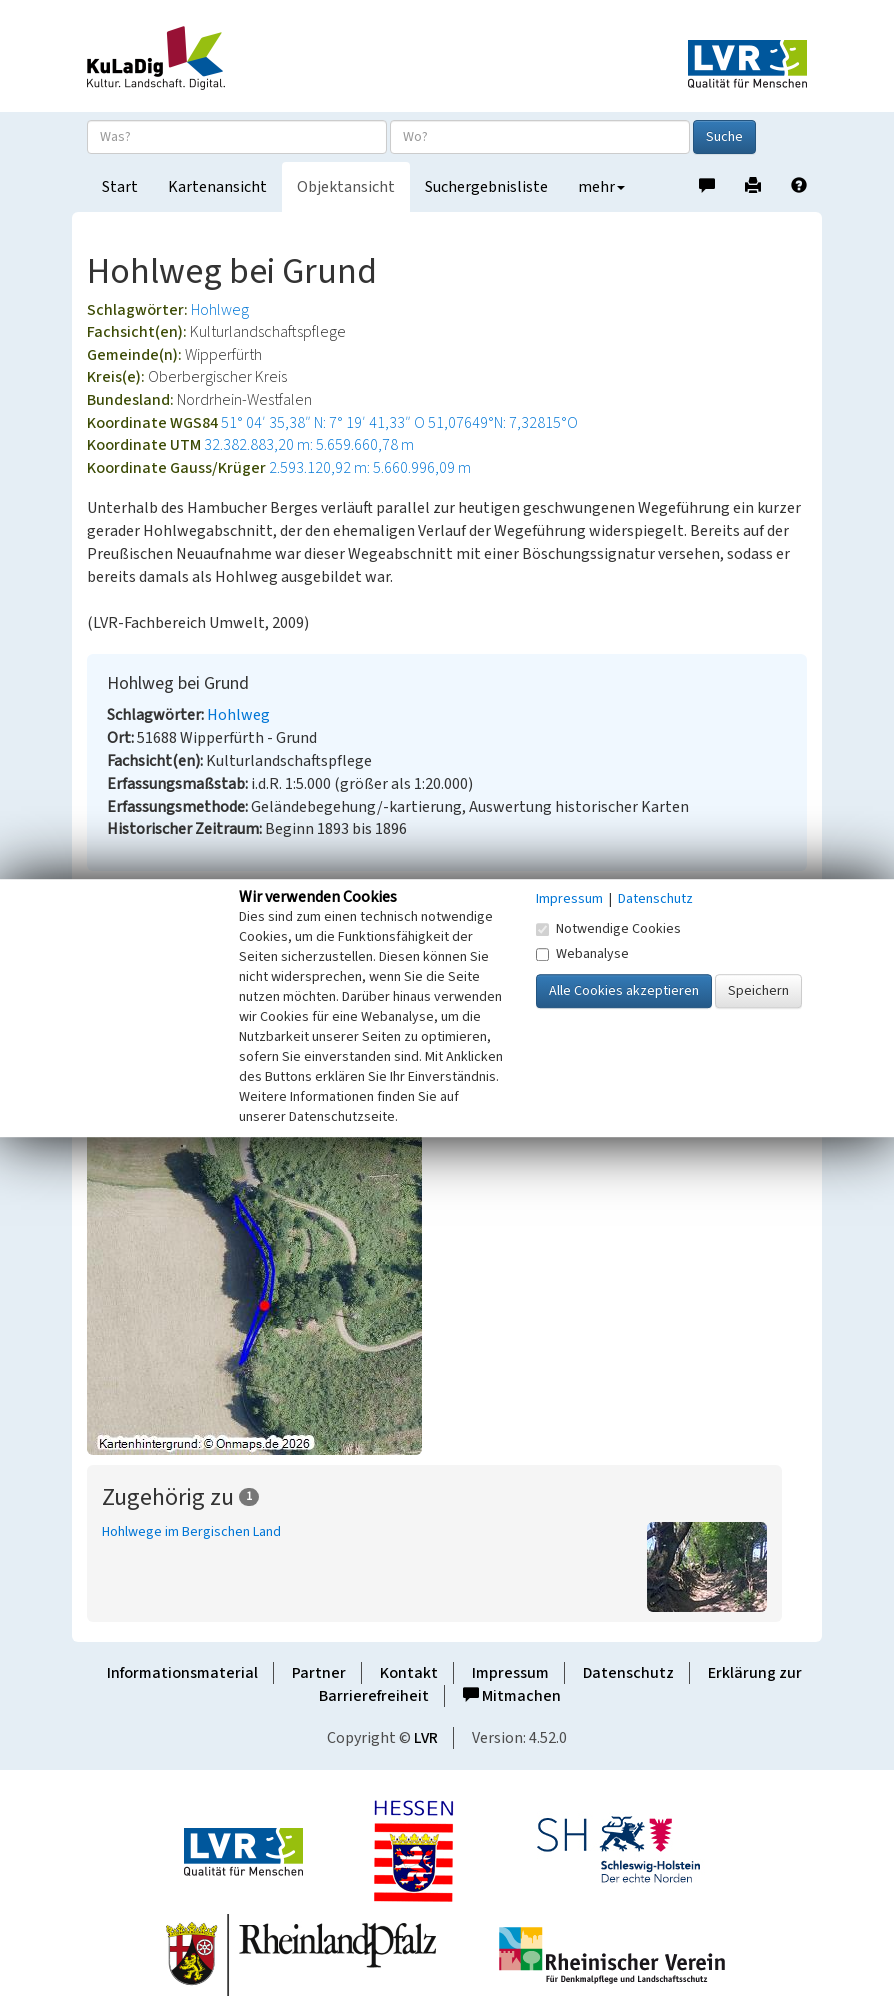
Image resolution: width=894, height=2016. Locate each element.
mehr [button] (601, 187)
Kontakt (409, 1673)
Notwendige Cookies (608, 929)
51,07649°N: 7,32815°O (503, 423)
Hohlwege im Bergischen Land (191, 1532)
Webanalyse (582, 954)
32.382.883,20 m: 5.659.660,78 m (309, 445)
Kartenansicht (217, 187)
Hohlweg (220, 310)
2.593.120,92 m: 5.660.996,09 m (370, 468)
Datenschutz (628, 1673)
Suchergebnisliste (486, 187)
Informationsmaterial (182, 1673)
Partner (319, 1673)
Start (120, 187)
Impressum (510, 1673)
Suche (724, 137)
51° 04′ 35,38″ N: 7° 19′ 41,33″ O (323, 423)
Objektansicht (346, 187)
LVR (426, 1738)
